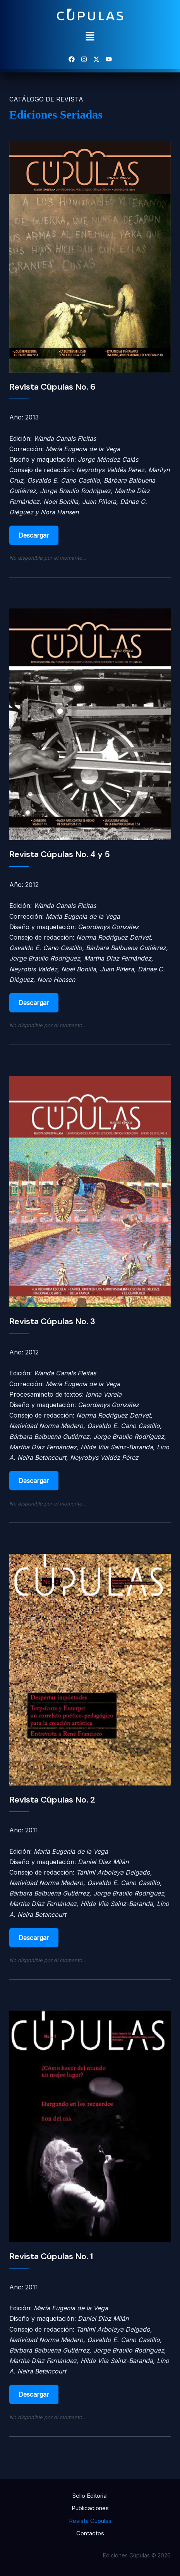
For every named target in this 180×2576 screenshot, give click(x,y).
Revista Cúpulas (90, 2520)
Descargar (34, 535)
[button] (90, 36)
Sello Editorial (90, 2495)
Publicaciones (90, 2508)
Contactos (90, 2533)
